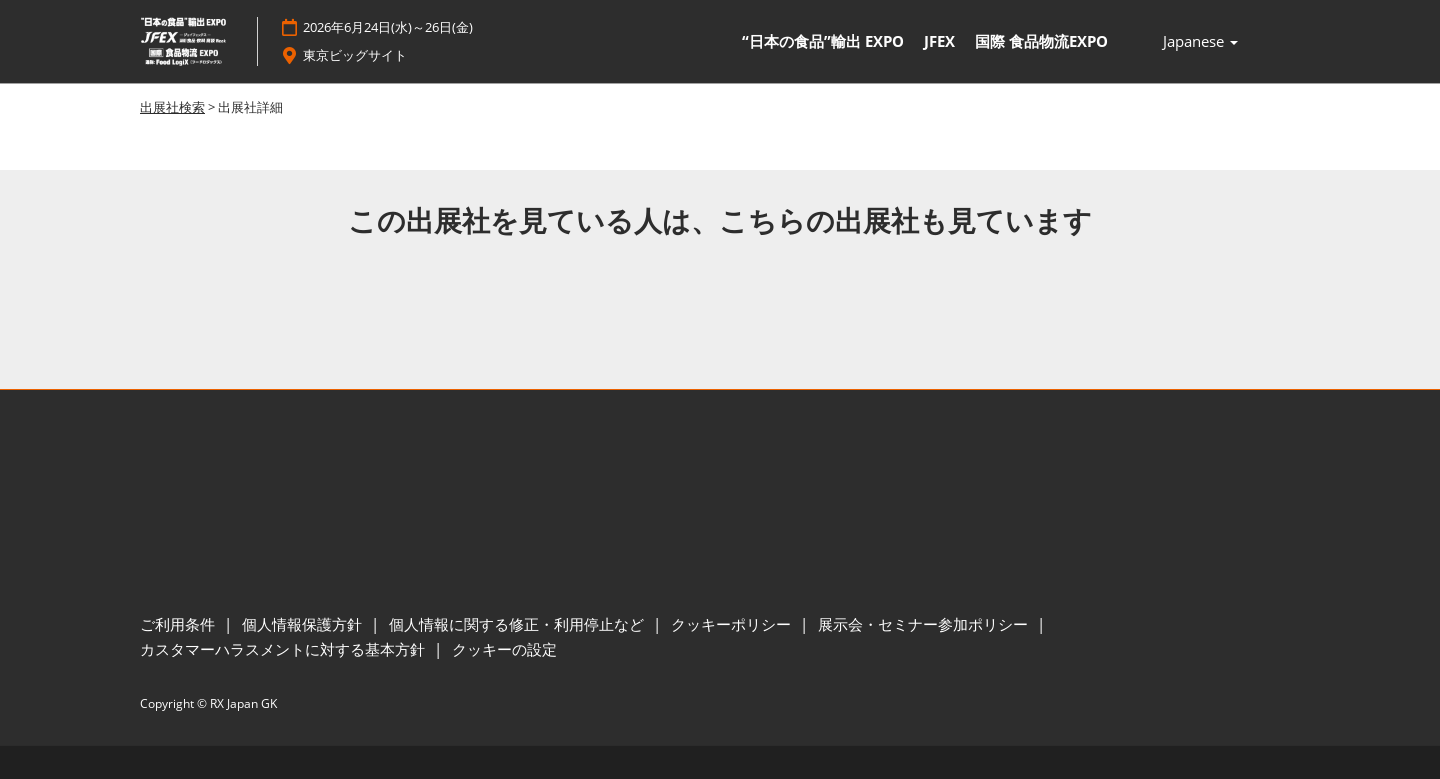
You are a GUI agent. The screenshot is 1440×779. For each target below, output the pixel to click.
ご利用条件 (179, 624)
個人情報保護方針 (304, 624)
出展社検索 (172, 107)
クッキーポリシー (733, 624)
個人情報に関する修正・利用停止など (518, 624)
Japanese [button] (1200, 42)
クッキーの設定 (504, 649)
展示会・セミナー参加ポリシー (925, 624)
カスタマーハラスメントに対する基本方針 (284, 649)
